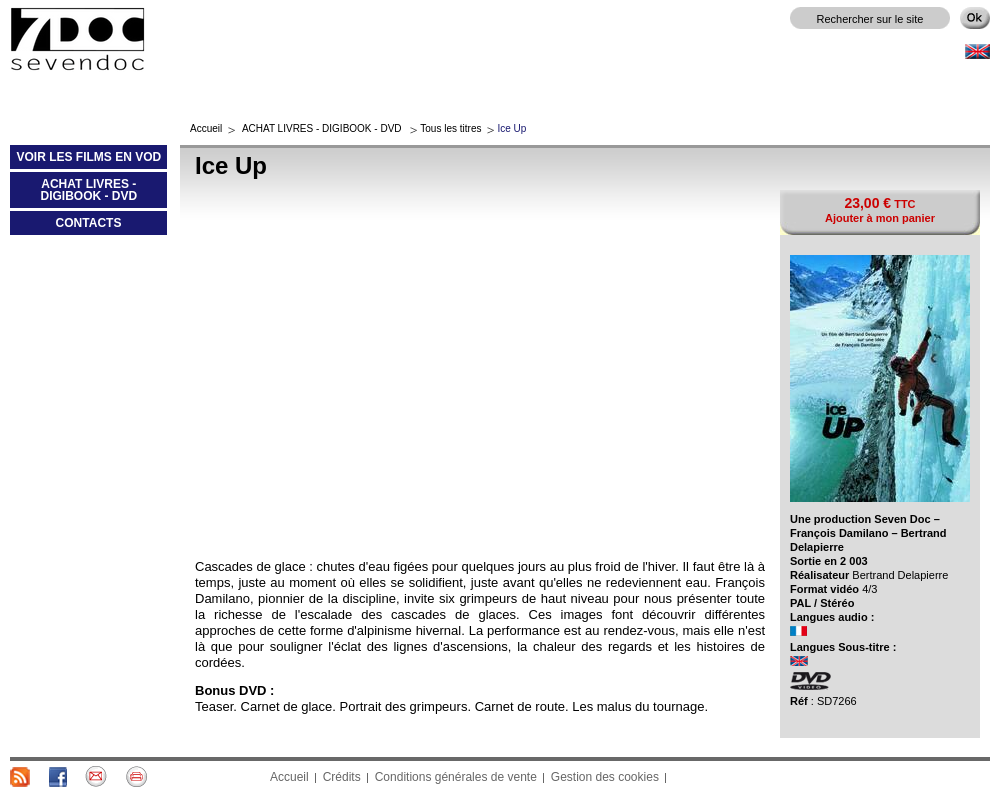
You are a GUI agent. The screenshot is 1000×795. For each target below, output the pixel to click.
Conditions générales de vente (456, 777)
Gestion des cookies (605, 777)
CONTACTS (89, 223)
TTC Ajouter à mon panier (880, 209)
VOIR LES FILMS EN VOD (85, 161)
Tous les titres (450, 128)
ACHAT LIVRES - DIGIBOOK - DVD (73, 194)
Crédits (342, 777)
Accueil (206, 128)
